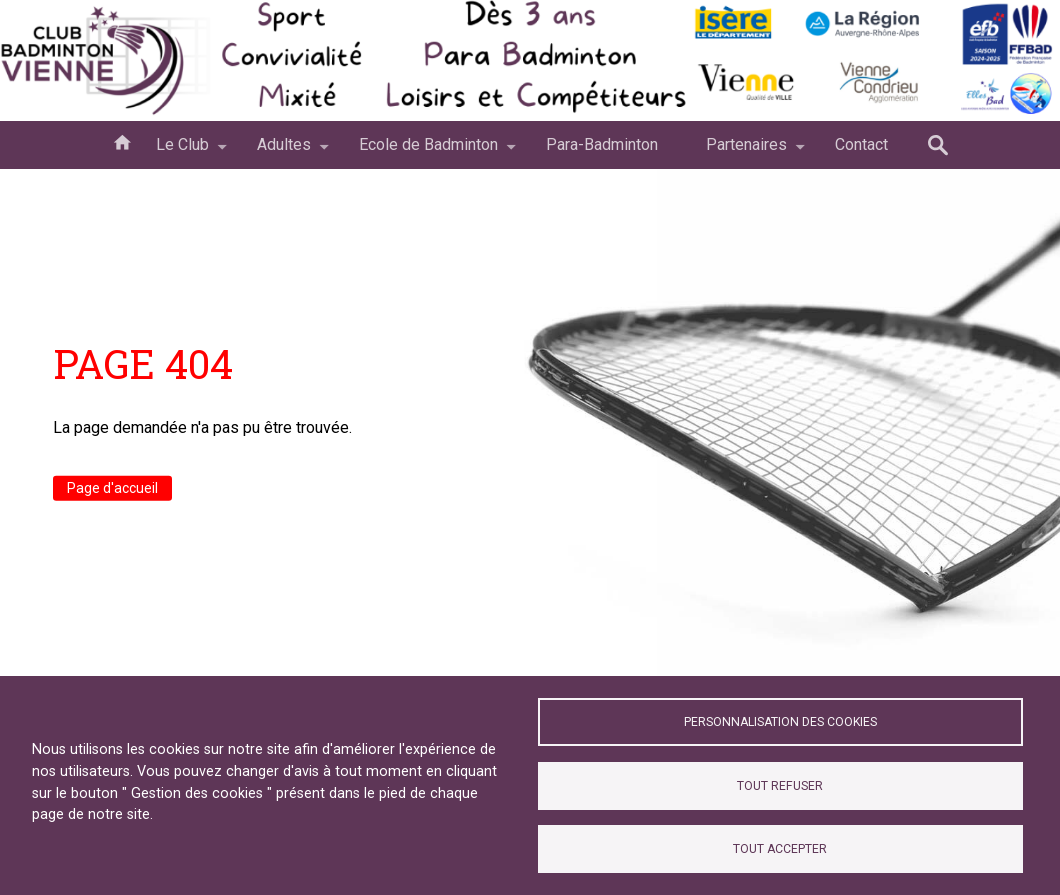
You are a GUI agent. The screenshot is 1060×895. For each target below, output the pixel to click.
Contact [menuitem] (861, 144)
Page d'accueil (112, 488)
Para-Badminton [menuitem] (602, 144)
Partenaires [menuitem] (746, 152)
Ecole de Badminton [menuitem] (428, 152)
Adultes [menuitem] (284, 152)
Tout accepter (780, 849)
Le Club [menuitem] (182, 152)
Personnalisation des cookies (780, 722)
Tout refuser (780, 786)
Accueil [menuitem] (122, 141)
